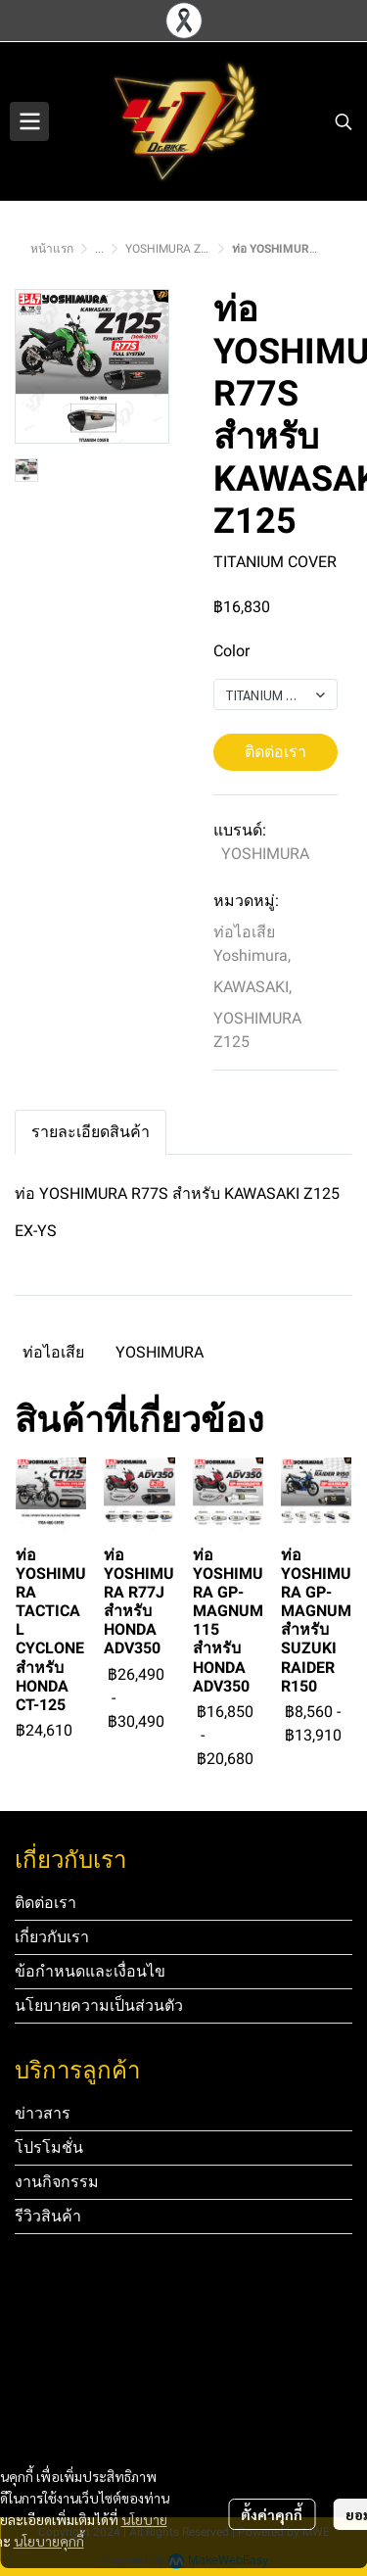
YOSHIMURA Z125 (173, 249)
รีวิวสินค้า (48, 2216)
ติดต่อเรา (275, 751)
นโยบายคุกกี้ (49, 2541)
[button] (343, 121)
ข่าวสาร (42, 2113)
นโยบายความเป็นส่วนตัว (99, 2005)
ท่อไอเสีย (53, 1352)
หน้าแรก (51, 249)
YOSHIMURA (265, 853)
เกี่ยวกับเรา (52, 1937)
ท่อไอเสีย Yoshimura (252, 944)
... (99, 249)
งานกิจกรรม (57, 2181)
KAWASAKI (252, 987)
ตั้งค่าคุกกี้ (271, 2514)
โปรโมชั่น (49, 2147)
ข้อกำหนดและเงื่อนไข (90, 1971)
